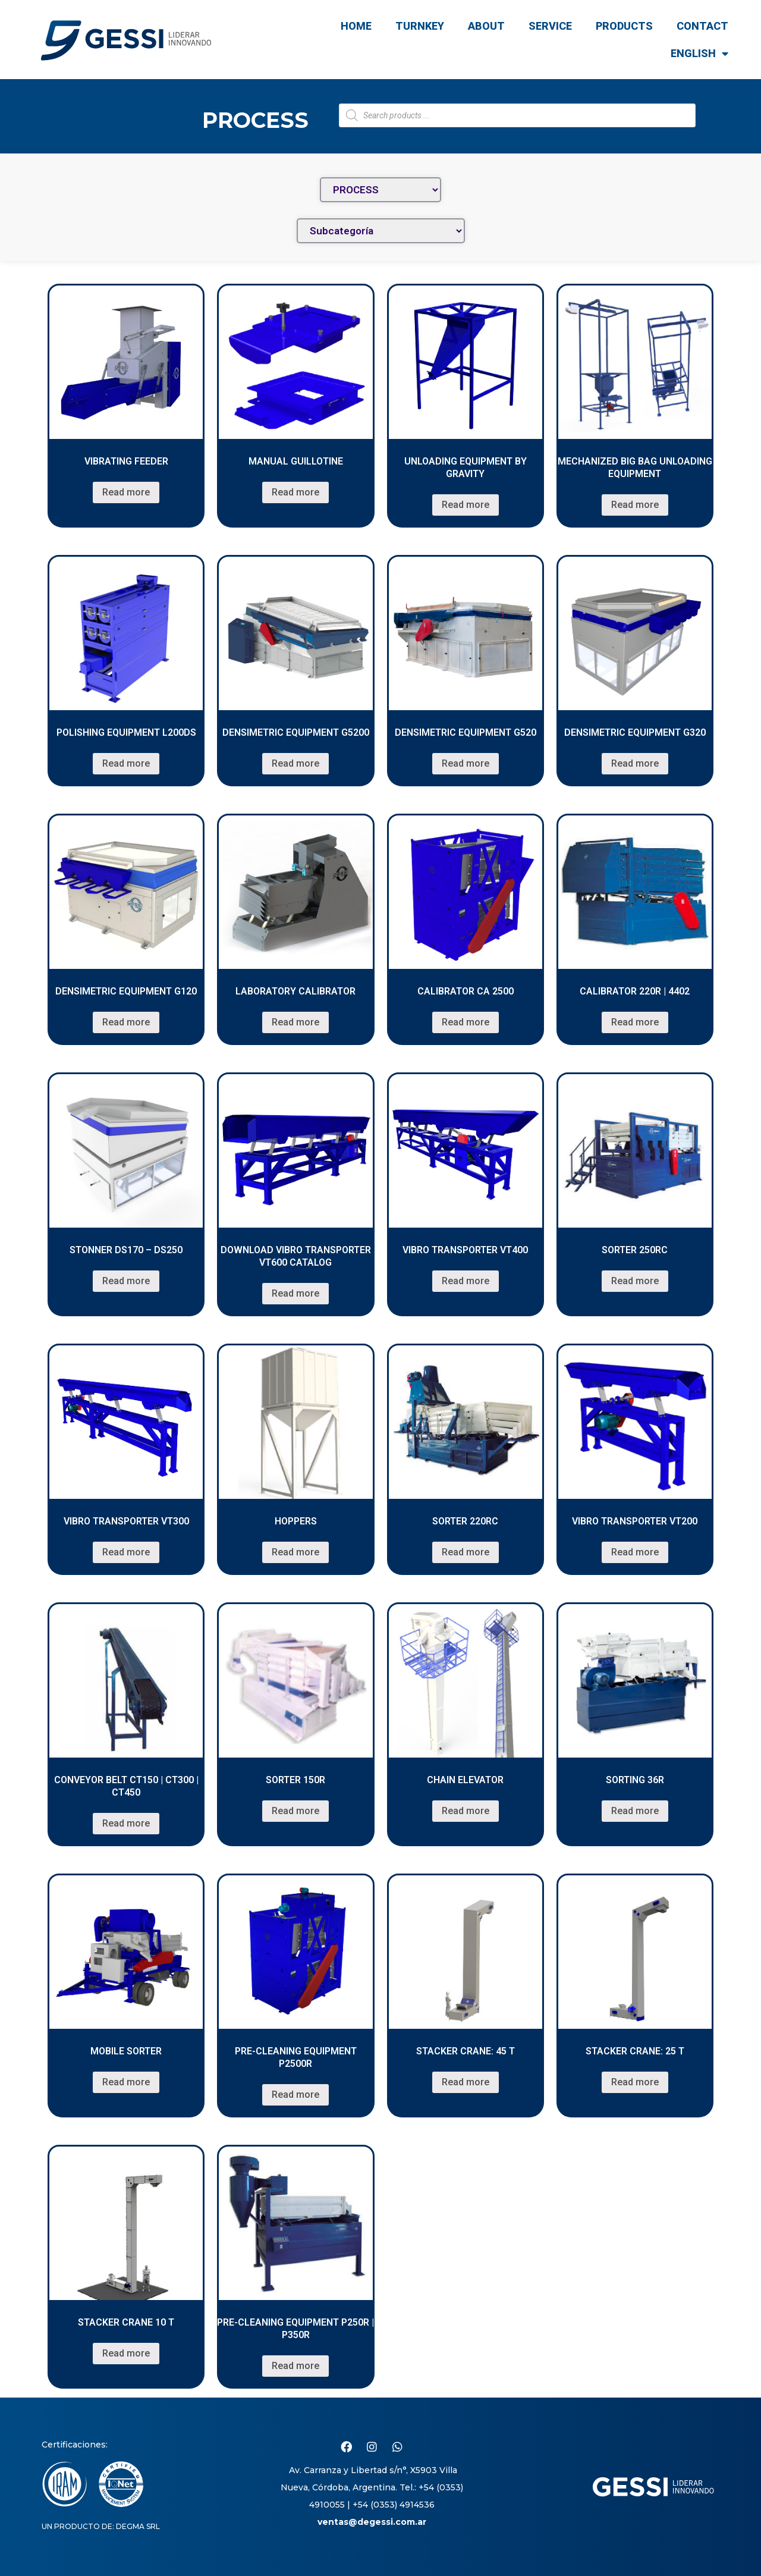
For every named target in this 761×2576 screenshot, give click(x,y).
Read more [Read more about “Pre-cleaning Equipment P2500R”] (295, 2094)
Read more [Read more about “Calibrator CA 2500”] (465, 1022)
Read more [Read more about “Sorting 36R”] (635, 1810)
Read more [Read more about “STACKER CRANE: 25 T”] (635, 2082)
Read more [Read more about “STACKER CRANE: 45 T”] (465, 2082)
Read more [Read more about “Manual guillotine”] (295, 492)
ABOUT (486, 26)
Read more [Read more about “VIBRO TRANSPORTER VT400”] (465, 1281)
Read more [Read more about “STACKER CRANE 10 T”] (126, 2353)
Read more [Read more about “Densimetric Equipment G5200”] (295, 763)
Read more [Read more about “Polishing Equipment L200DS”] (126, 763)
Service (550, 26)
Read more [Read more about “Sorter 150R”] (295, 1810)
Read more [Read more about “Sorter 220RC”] (465, 1552)
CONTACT (702, 26)
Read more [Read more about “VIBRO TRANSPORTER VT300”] (126, 1552)
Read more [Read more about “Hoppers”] (295, 1552)
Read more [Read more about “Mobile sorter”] (126, 2082)
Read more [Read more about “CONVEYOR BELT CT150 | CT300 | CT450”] (126, 1823)
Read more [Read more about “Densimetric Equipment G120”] (126, 1022)
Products (624, 26)
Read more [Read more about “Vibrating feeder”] (126, 492)
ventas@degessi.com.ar (371, 2522)
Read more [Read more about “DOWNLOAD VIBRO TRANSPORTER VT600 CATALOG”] (295, 1293)
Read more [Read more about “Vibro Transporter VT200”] (635, 1552)
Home (356, 26)
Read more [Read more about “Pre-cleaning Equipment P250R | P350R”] (295, 2365)
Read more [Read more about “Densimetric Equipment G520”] (465, 763)
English (699, 53)
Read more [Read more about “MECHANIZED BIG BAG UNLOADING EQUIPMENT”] (635, 504)
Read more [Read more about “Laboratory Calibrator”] (295, 1022)
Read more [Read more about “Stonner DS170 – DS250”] (126, 1281)
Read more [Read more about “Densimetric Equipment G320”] (635, 763)
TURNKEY (419, 26)
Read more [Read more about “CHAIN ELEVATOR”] (465, 1810)
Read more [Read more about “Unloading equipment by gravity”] (465, 504)
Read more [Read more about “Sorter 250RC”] (635, 1281)
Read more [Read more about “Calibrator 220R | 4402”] (635, 1022)
